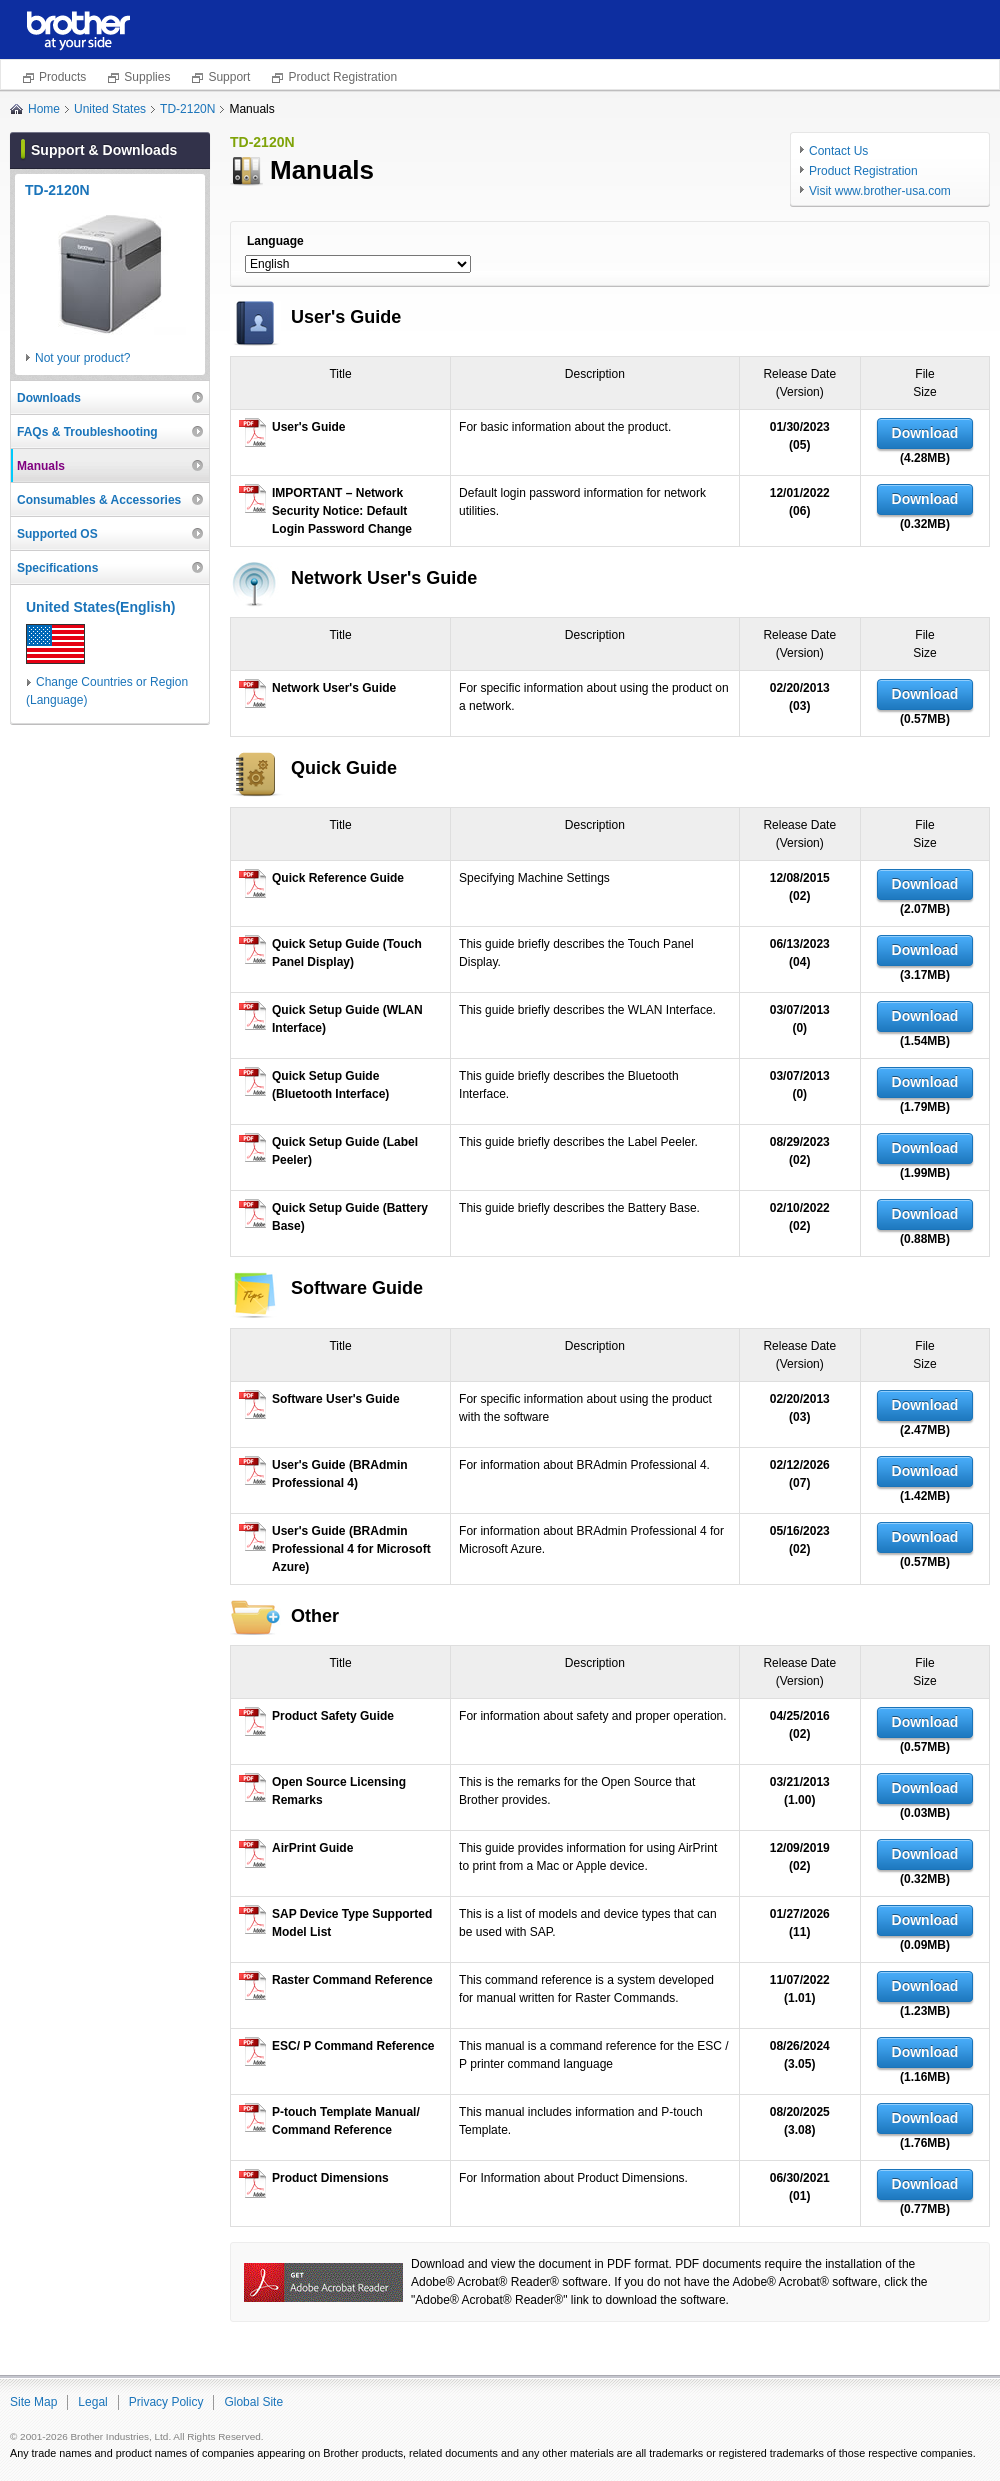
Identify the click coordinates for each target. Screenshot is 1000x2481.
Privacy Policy (166, 2402)
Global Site (253, 2402)
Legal (92, 2402)
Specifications (57, 568)
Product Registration (342, 77)
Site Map (33, 2402)
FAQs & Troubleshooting (87, 432)
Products (62, 77)
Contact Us (838, 151)
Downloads (49, 398)
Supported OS (57, 534)
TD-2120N (187, 109)
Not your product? (82, 358)
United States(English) (100, 607)
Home (44, 109)
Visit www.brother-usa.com (880, 191)
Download (925, 433)
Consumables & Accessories (99, 500)
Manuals (41, 466)
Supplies (147, 77)
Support (229, 77)
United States (110, 109)
